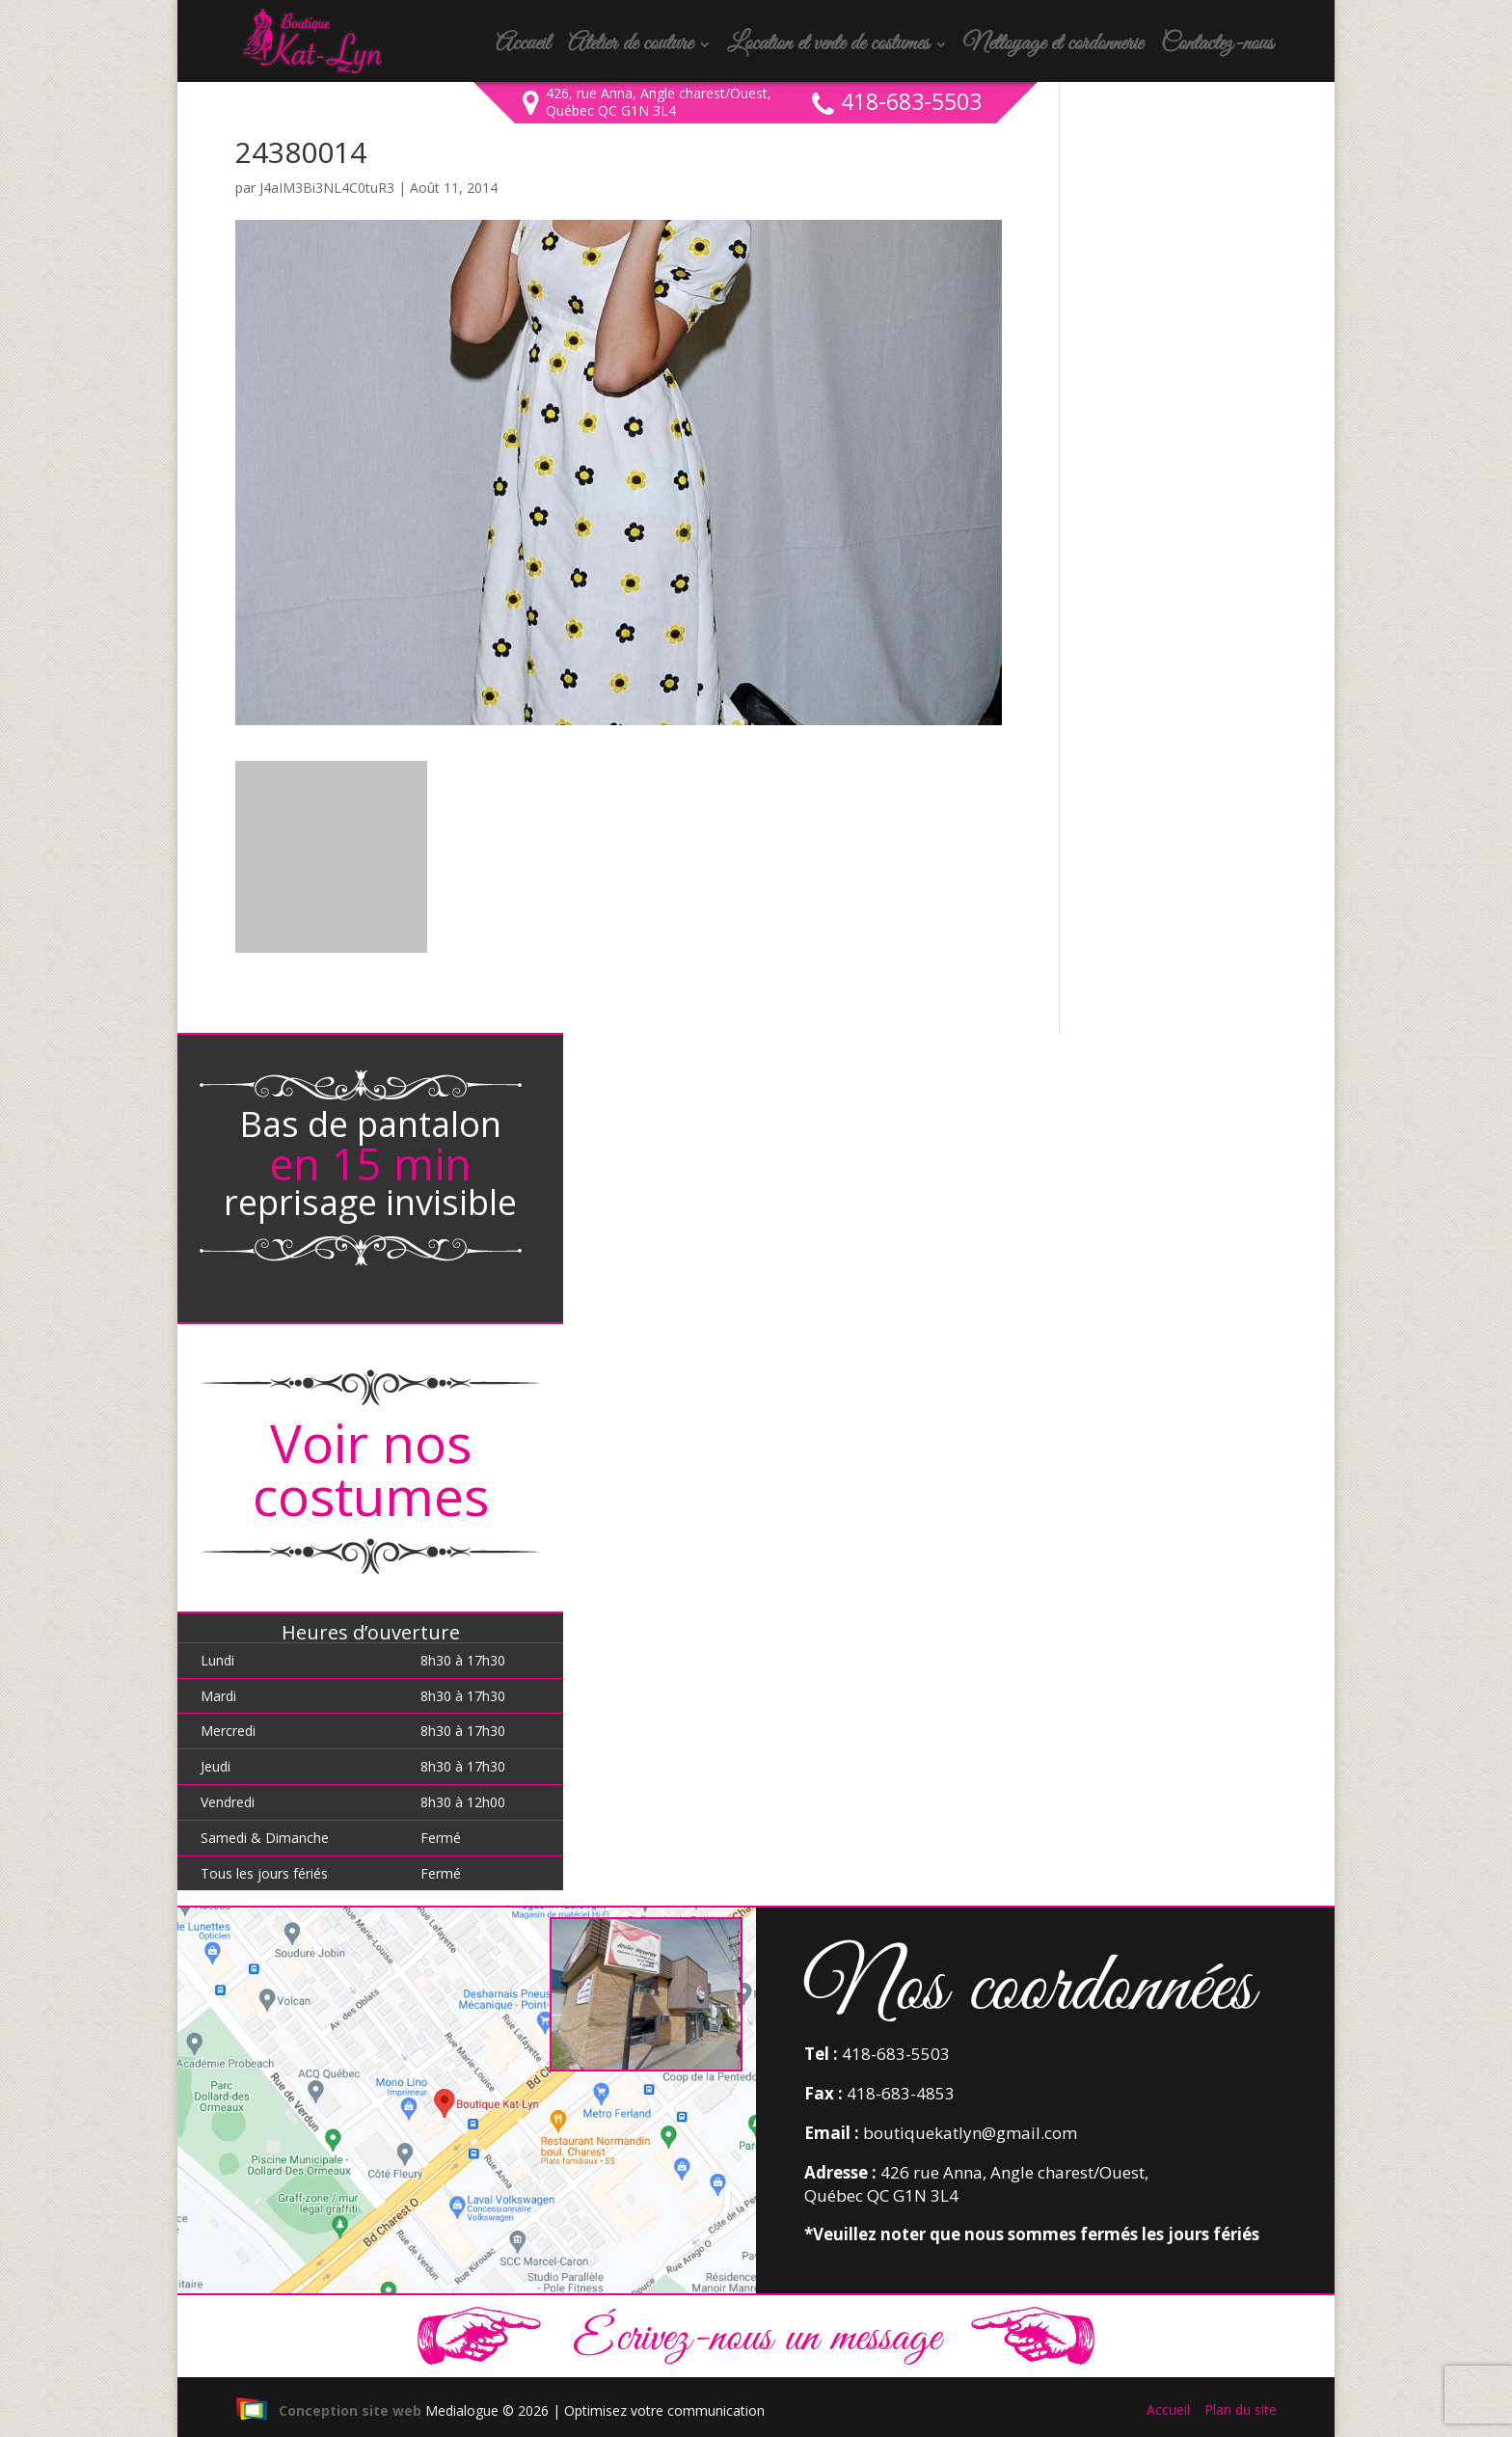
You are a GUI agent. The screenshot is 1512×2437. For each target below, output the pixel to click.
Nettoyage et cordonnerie (1053, 48)
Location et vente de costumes (828, 48)
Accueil (523, 48)
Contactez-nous (1217, 48)
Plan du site (1240, 2409)
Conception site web (328, 2410)
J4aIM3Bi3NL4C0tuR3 (326, 187)
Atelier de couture (630, 48)
